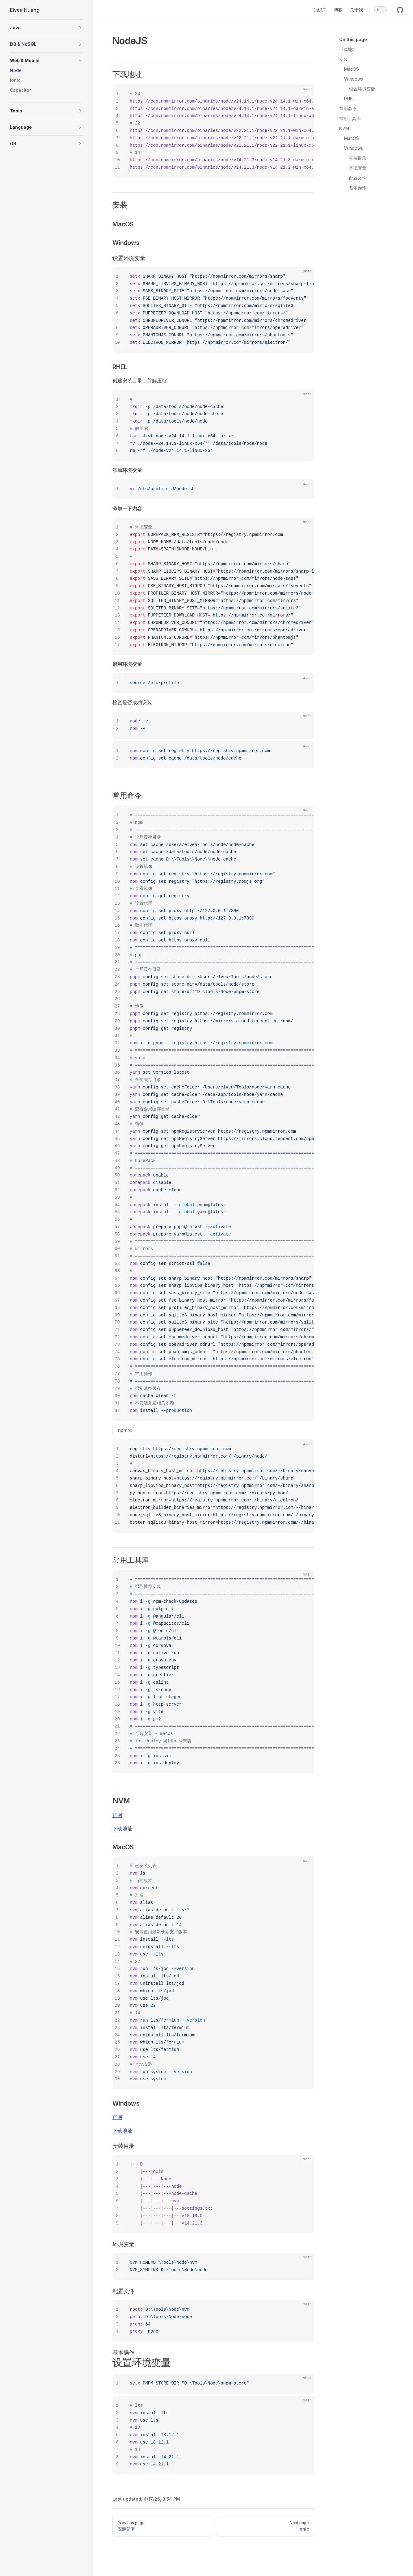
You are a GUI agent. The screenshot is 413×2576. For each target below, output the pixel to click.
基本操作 (357, 187)
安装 (343, 59)
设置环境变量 (362, 88)
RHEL (349, 98)
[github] (400, 9)
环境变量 (357, 167)
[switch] (380, 9)
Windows (353, 79)
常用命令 (347, 108)
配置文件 (357, 177)
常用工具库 (350, 118)
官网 (117, 1815)
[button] (46, 28)
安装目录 (357, 158)
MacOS (351, 69)
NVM (344, 128)
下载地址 (347, 49)
